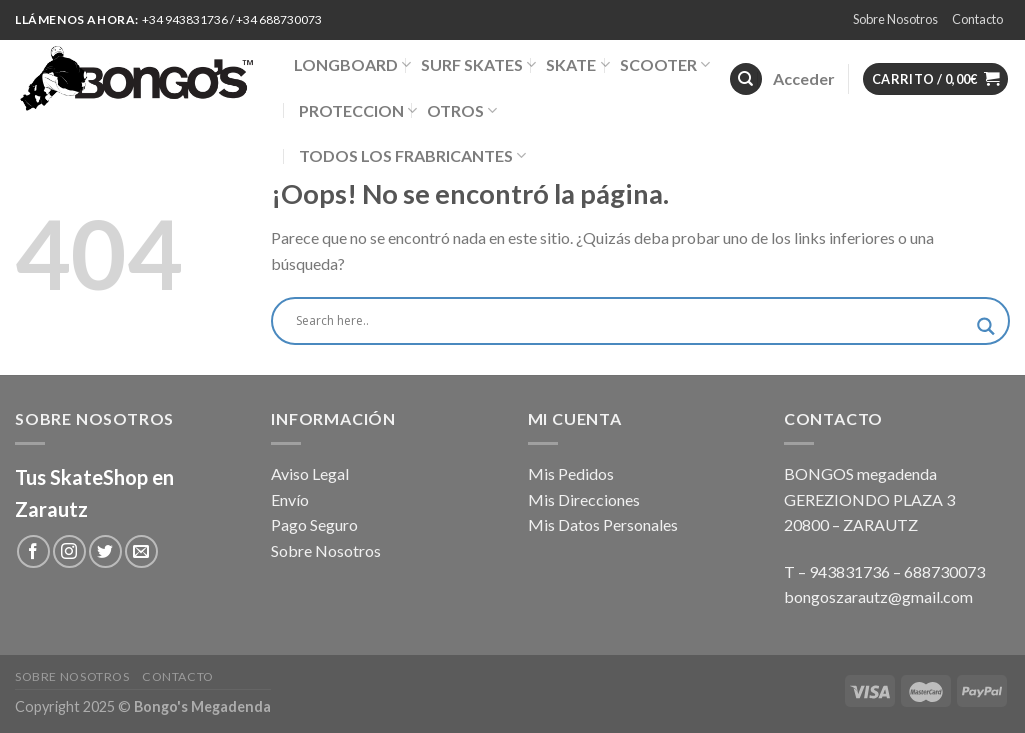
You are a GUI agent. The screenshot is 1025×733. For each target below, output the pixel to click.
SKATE (577, 64)
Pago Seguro (314, 524)
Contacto (977, 19)
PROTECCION (358, 110)
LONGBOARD (352, 64)
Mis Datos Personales (603, 524)
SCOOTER (665, 64)
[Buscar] (746, 79)
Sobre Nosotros (895, 19)
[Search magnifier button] (986, 326)
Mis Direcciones (584, 499)
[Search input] (631, 321)
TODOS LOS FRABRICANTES (412, 155)
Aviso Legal (310, 473)
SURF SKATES (478, 64)
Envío (290, 499)
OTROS (462, 110)
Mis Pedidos (571, 473)
